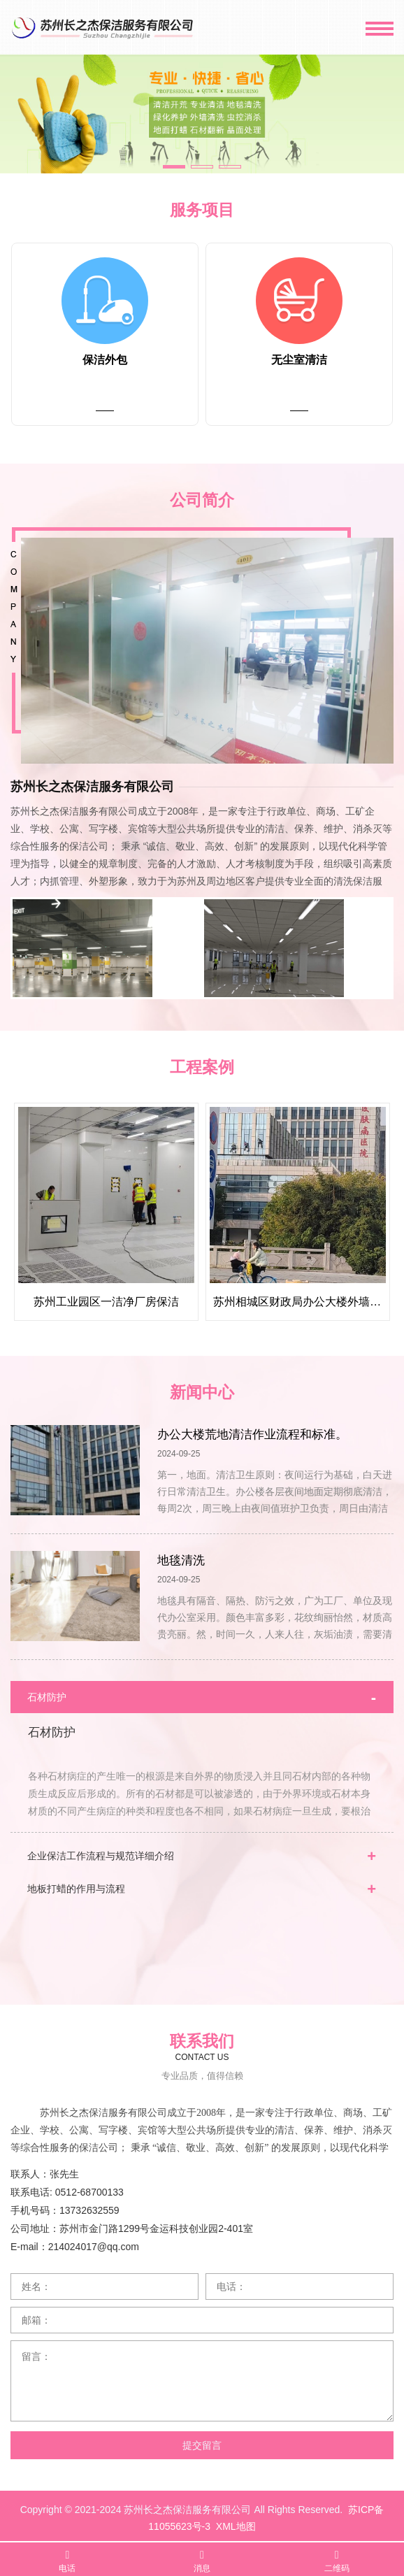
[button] (174, 167)
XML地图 (236, 2521)
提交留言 (202, 2440)
